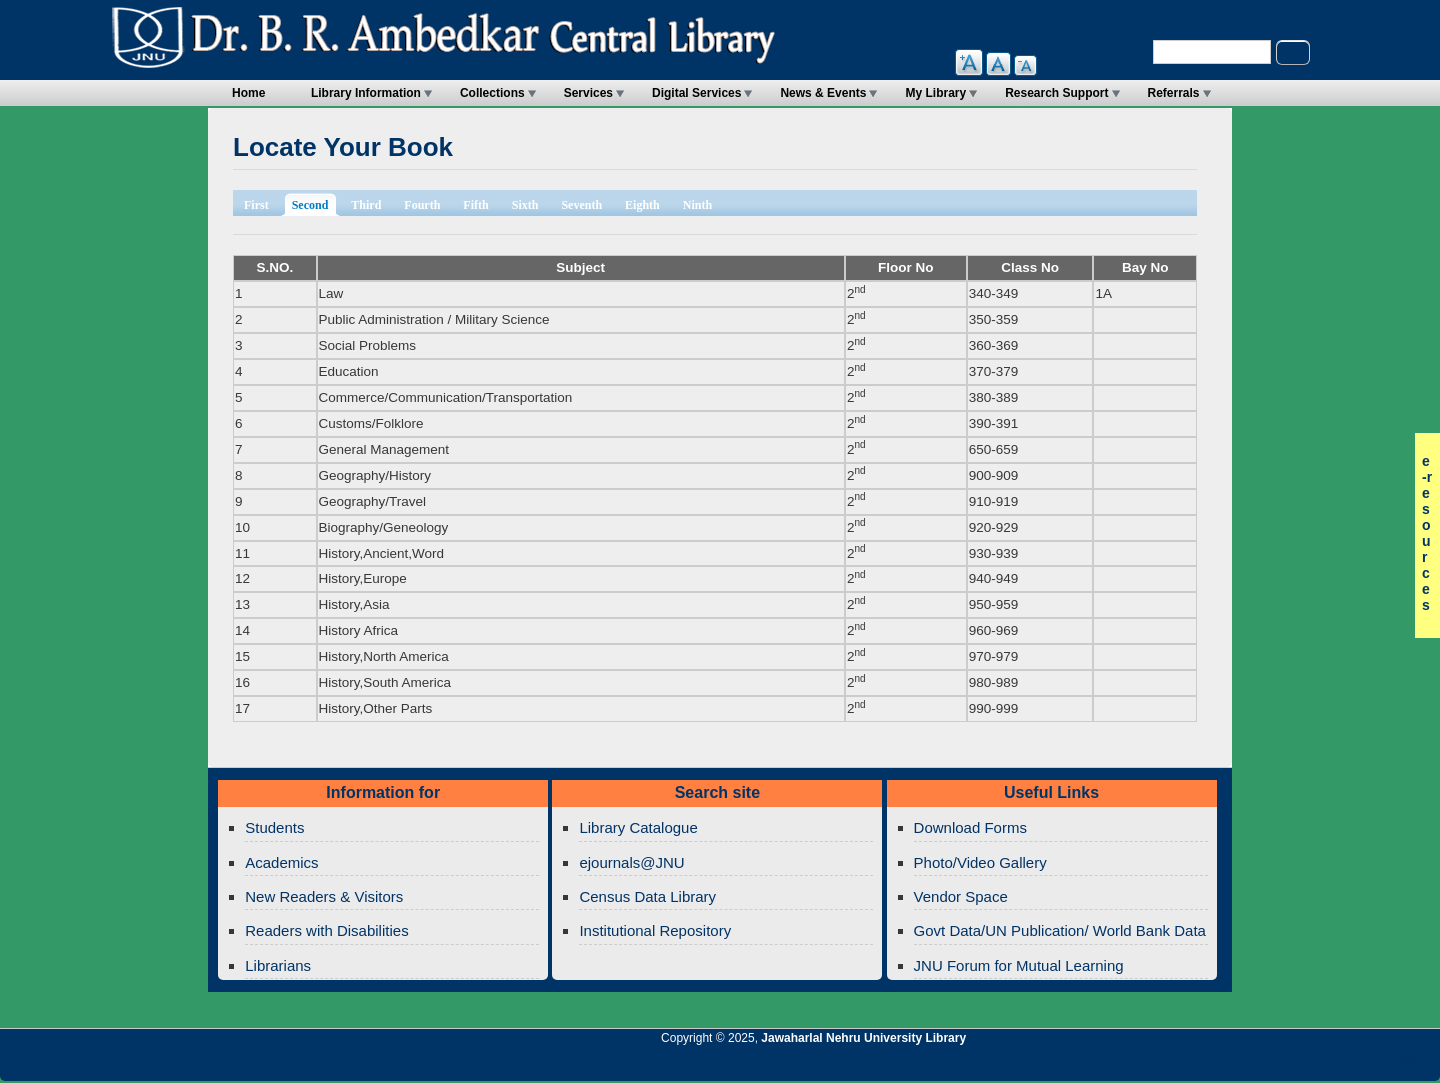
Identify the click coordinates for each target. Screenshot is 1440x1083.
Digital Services (696, 93)
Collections (492, 93)
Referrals (1174, 93)
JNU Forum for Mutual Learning (1019, 965)
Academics (281, 862)
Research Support (1056, 93)
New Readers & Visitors (324, 896)
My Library (935, 93)
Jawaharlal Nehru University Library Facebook (1329, 1065)
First (256, 205)
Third (366, 205)
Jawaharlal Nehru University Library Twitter (1295, 1065)
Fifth (475, 205)
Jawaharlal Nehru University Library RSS (1193, 1065)
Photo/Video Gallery (980, 862)
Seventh (581, 205)
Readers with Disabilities (326, 930)
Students (274, 827)
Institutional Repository (655, 930)
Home (248, 93)
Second (316, 203)
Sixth (525, 205)
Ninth (697, 205)
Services (588, 93)
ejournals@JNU (631, 862)
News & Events (823, 93)
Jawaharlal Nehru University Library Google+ (1261, 1065)
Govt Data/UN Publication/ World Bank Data (1060, 930)
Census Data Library (647, 896)
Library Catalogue (638, 827)
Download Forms (970, 827)
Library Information (366, 93)
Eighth (642, 205)
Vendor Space (961, 896)
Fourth (422, 205)
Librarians (278, 965)
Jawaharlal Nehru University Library (863, 1038)
